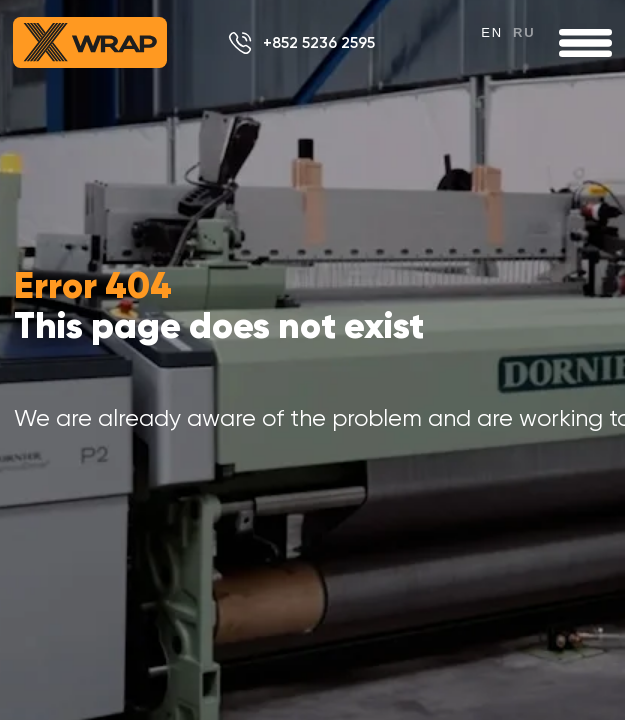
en (492, 32)
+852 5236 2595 (319, 42)
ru (524, 32)
